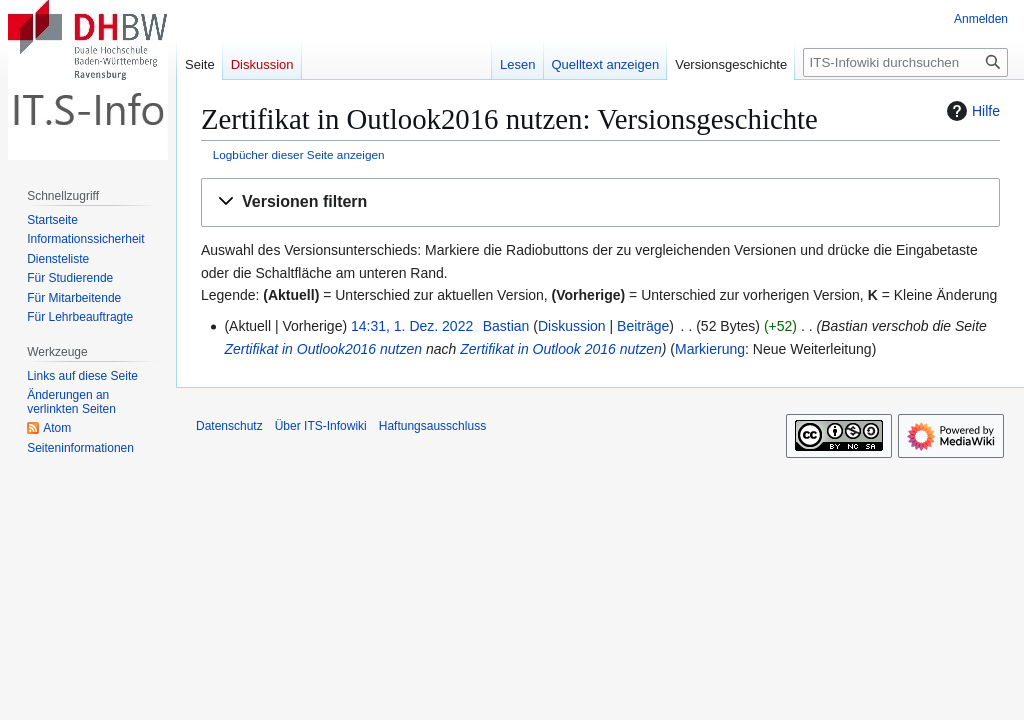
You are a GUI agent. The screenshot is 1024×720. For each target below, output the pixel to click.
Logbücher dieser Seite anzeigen (299, 154)
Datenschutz (229, 426)
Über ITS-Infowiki (321, 426)
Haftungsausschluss (432, 426)
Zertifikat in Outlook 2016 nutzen (561, 349)
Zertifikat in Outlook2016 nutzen (323, 349)
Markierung (710, 349)
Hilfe (971, 111)
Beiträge (643, 326)
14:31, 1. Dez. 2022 (412, 326)
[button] (600, 202)
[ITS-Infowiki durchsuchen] (905, 62)
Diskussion (572, 326)
